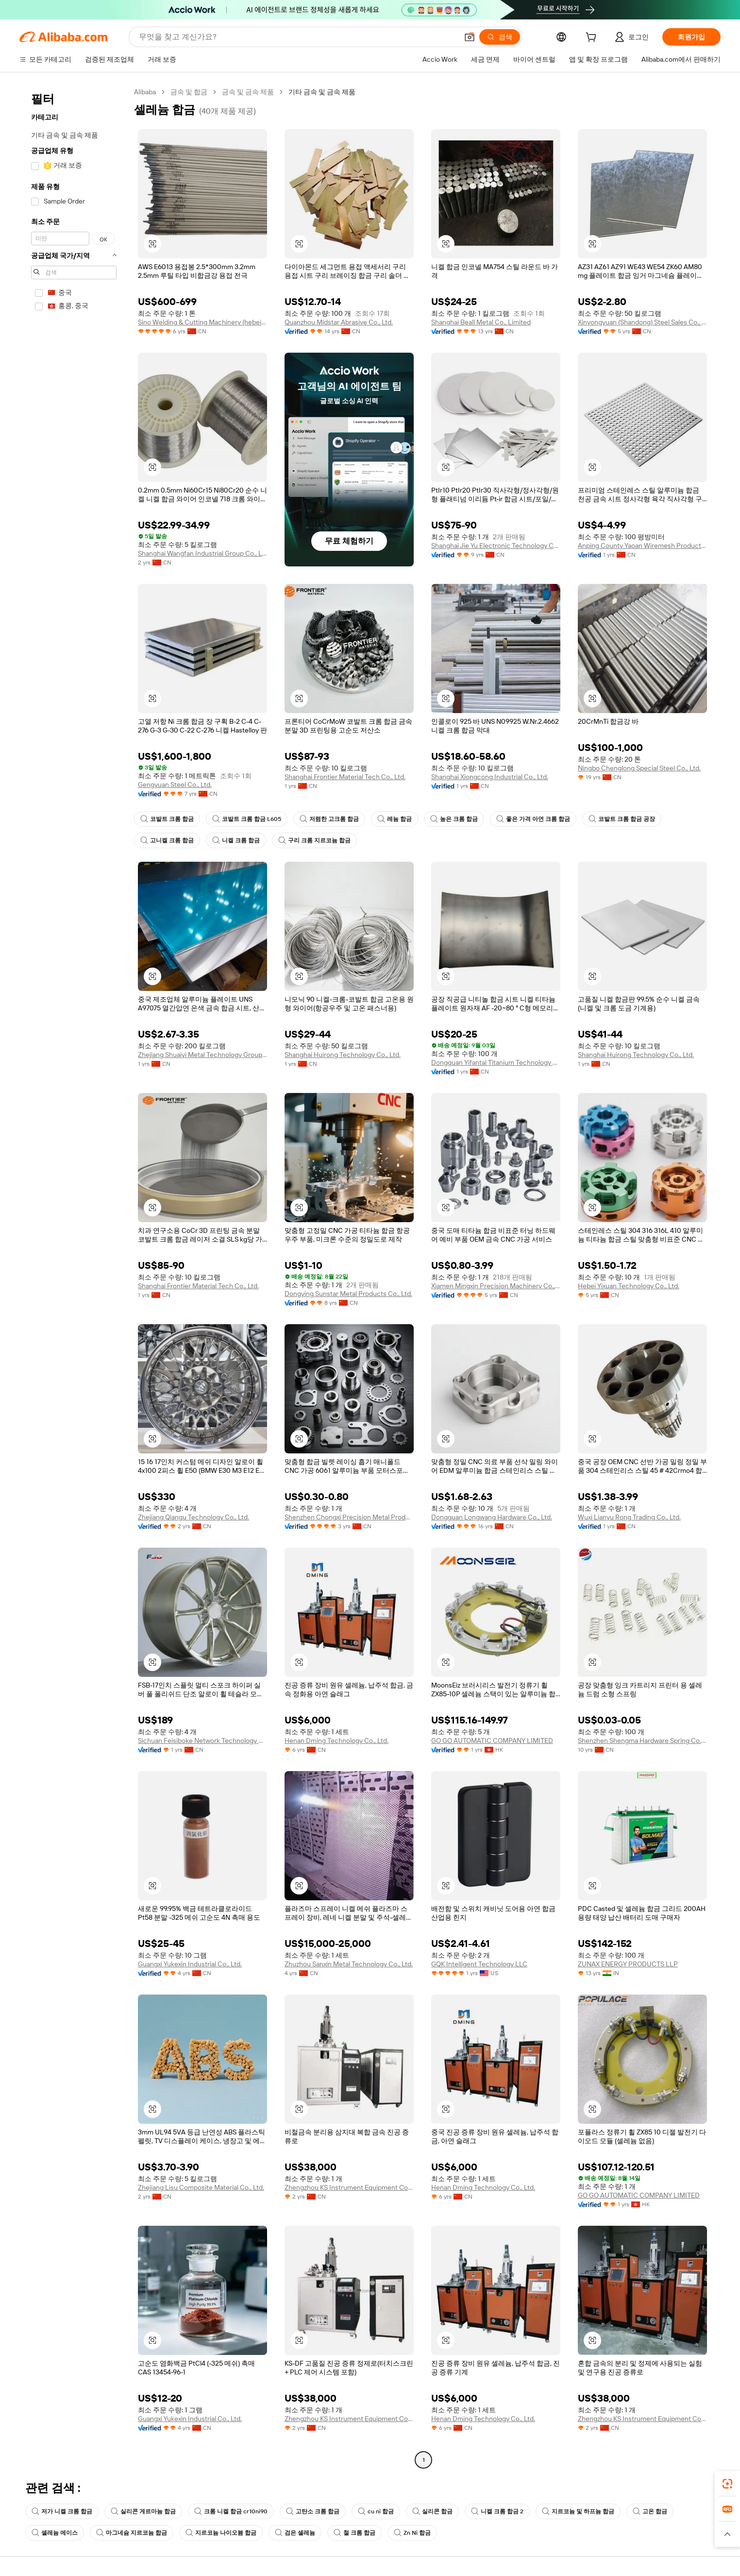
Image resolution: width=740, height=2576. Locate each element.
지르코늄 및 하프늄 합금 (578, 2511)
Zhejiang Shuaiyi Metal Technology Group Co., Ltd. (202, 1054)
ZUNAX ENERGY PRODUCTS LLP (628, 1964)
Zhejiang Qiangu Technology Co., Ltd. (193, 1517)
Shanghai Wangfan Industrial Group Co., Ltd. (202, 553)
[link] (727, 2483)
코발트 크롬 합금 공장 (622, 819)
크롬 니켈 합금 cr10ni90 (231, 2511)
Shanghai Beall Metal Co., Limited (481, 322)
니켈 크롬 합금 (236, 840)
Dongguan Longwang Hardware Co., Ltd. (491, 1517)
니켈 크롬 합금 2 (497, 2511)
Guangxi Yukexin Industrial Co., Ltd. (190, 1964)
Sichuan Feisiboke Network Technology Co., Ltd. (202, 1740)
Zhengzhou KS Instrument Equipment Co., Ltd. (349, 2187)
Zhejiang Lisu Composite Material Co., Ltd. (201, 2187)
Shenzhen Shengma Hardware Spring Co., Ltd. (642, 1740)
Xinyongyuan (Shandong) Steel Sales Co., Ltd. (642, 322)
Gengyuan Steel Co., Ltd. (175, 784)
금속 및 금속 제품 (248, 92)
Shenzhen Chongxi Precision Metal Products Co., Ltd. (349, 1517)
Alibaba (145, 92)
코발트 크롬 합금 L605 (246, 819)
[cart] (593, 38)
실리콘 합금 (432, 2511)
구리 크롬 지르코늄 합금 (314, 840)
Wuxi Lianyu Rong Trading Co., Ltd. (629, 1517)
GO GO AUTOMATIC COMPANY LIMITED (492, 1740)
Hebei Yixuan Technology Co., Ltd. (628, 1286)
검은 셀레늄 (295, 2533)
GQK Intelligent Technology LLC (479, 1964)
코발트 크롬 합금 (167, 819)
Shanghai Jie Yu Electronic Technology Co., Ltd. (495, 545)
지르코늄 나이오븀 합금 (220, 2533)
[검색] (499, 37)
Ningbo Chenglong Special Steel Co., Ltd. (639, 768)
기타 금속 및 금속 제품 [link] (321, 92)
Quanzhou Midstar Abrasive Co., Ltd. (339, 322)
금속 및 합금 (188, 92)
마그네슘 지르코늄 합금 (131, 2533)
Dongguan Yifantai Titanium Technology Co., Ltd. (495, 1062)
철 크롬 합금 (354, 2533)
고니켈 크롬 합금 (167, 840)
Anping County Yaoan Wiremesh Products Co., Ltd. (642, 545)
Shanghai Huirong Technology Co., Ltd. (343, 1054)
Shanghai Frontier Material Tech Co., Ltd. (345, 777)
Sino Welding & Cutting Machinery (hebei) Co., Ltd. (202, 322)
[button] (469, 37)
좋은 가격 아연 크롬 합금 (533, 819)
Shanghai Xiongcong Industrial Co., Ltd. (489, 777)
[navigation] (73, 1277)
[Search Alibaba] (297, 37)
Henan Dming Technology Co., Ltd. (336, 1740)
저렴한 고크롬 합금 (329, 819)
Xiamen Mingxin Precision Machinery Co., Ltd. (495, 1286)
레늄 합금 (394, 819)
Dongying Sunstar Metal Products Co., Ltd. (348, 1293)
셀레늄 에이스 (55, 2533)
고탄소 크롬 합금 (312, 2511)
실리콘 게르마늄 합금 (143, 2511)
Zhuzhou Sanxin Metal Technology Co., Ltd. (349, 1964)
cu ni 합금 (376, 2511)
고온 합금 (650, 2511)
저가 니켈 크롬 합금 (62, 2511)
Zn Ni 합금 (412, 2533)
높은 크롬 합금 (454, 819)
